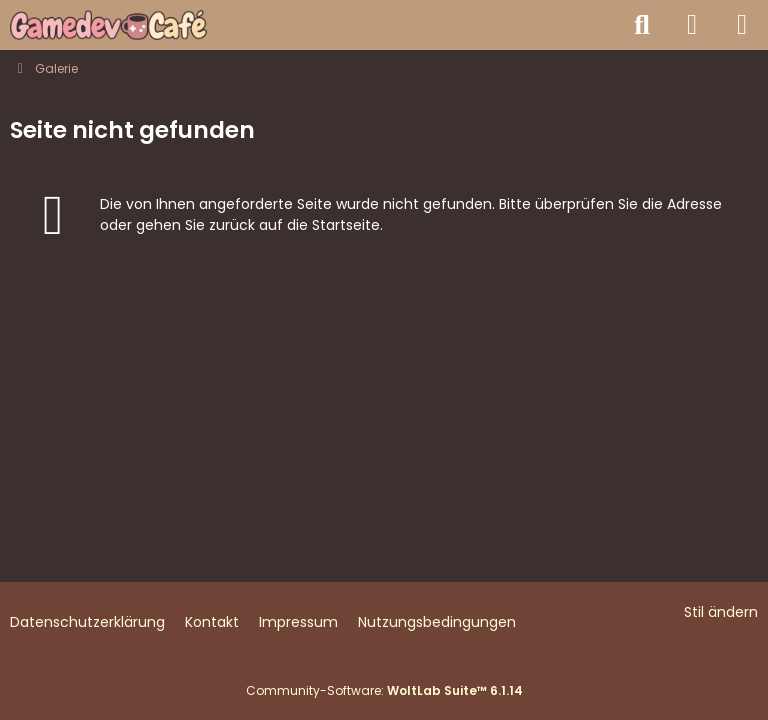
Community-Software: (384, 690)
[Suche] (642, 25)
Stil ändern (721, 612)
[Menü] (742, 25)
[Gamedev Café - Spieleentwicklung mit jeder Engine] (108, 25)
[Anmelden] (692, 25)
